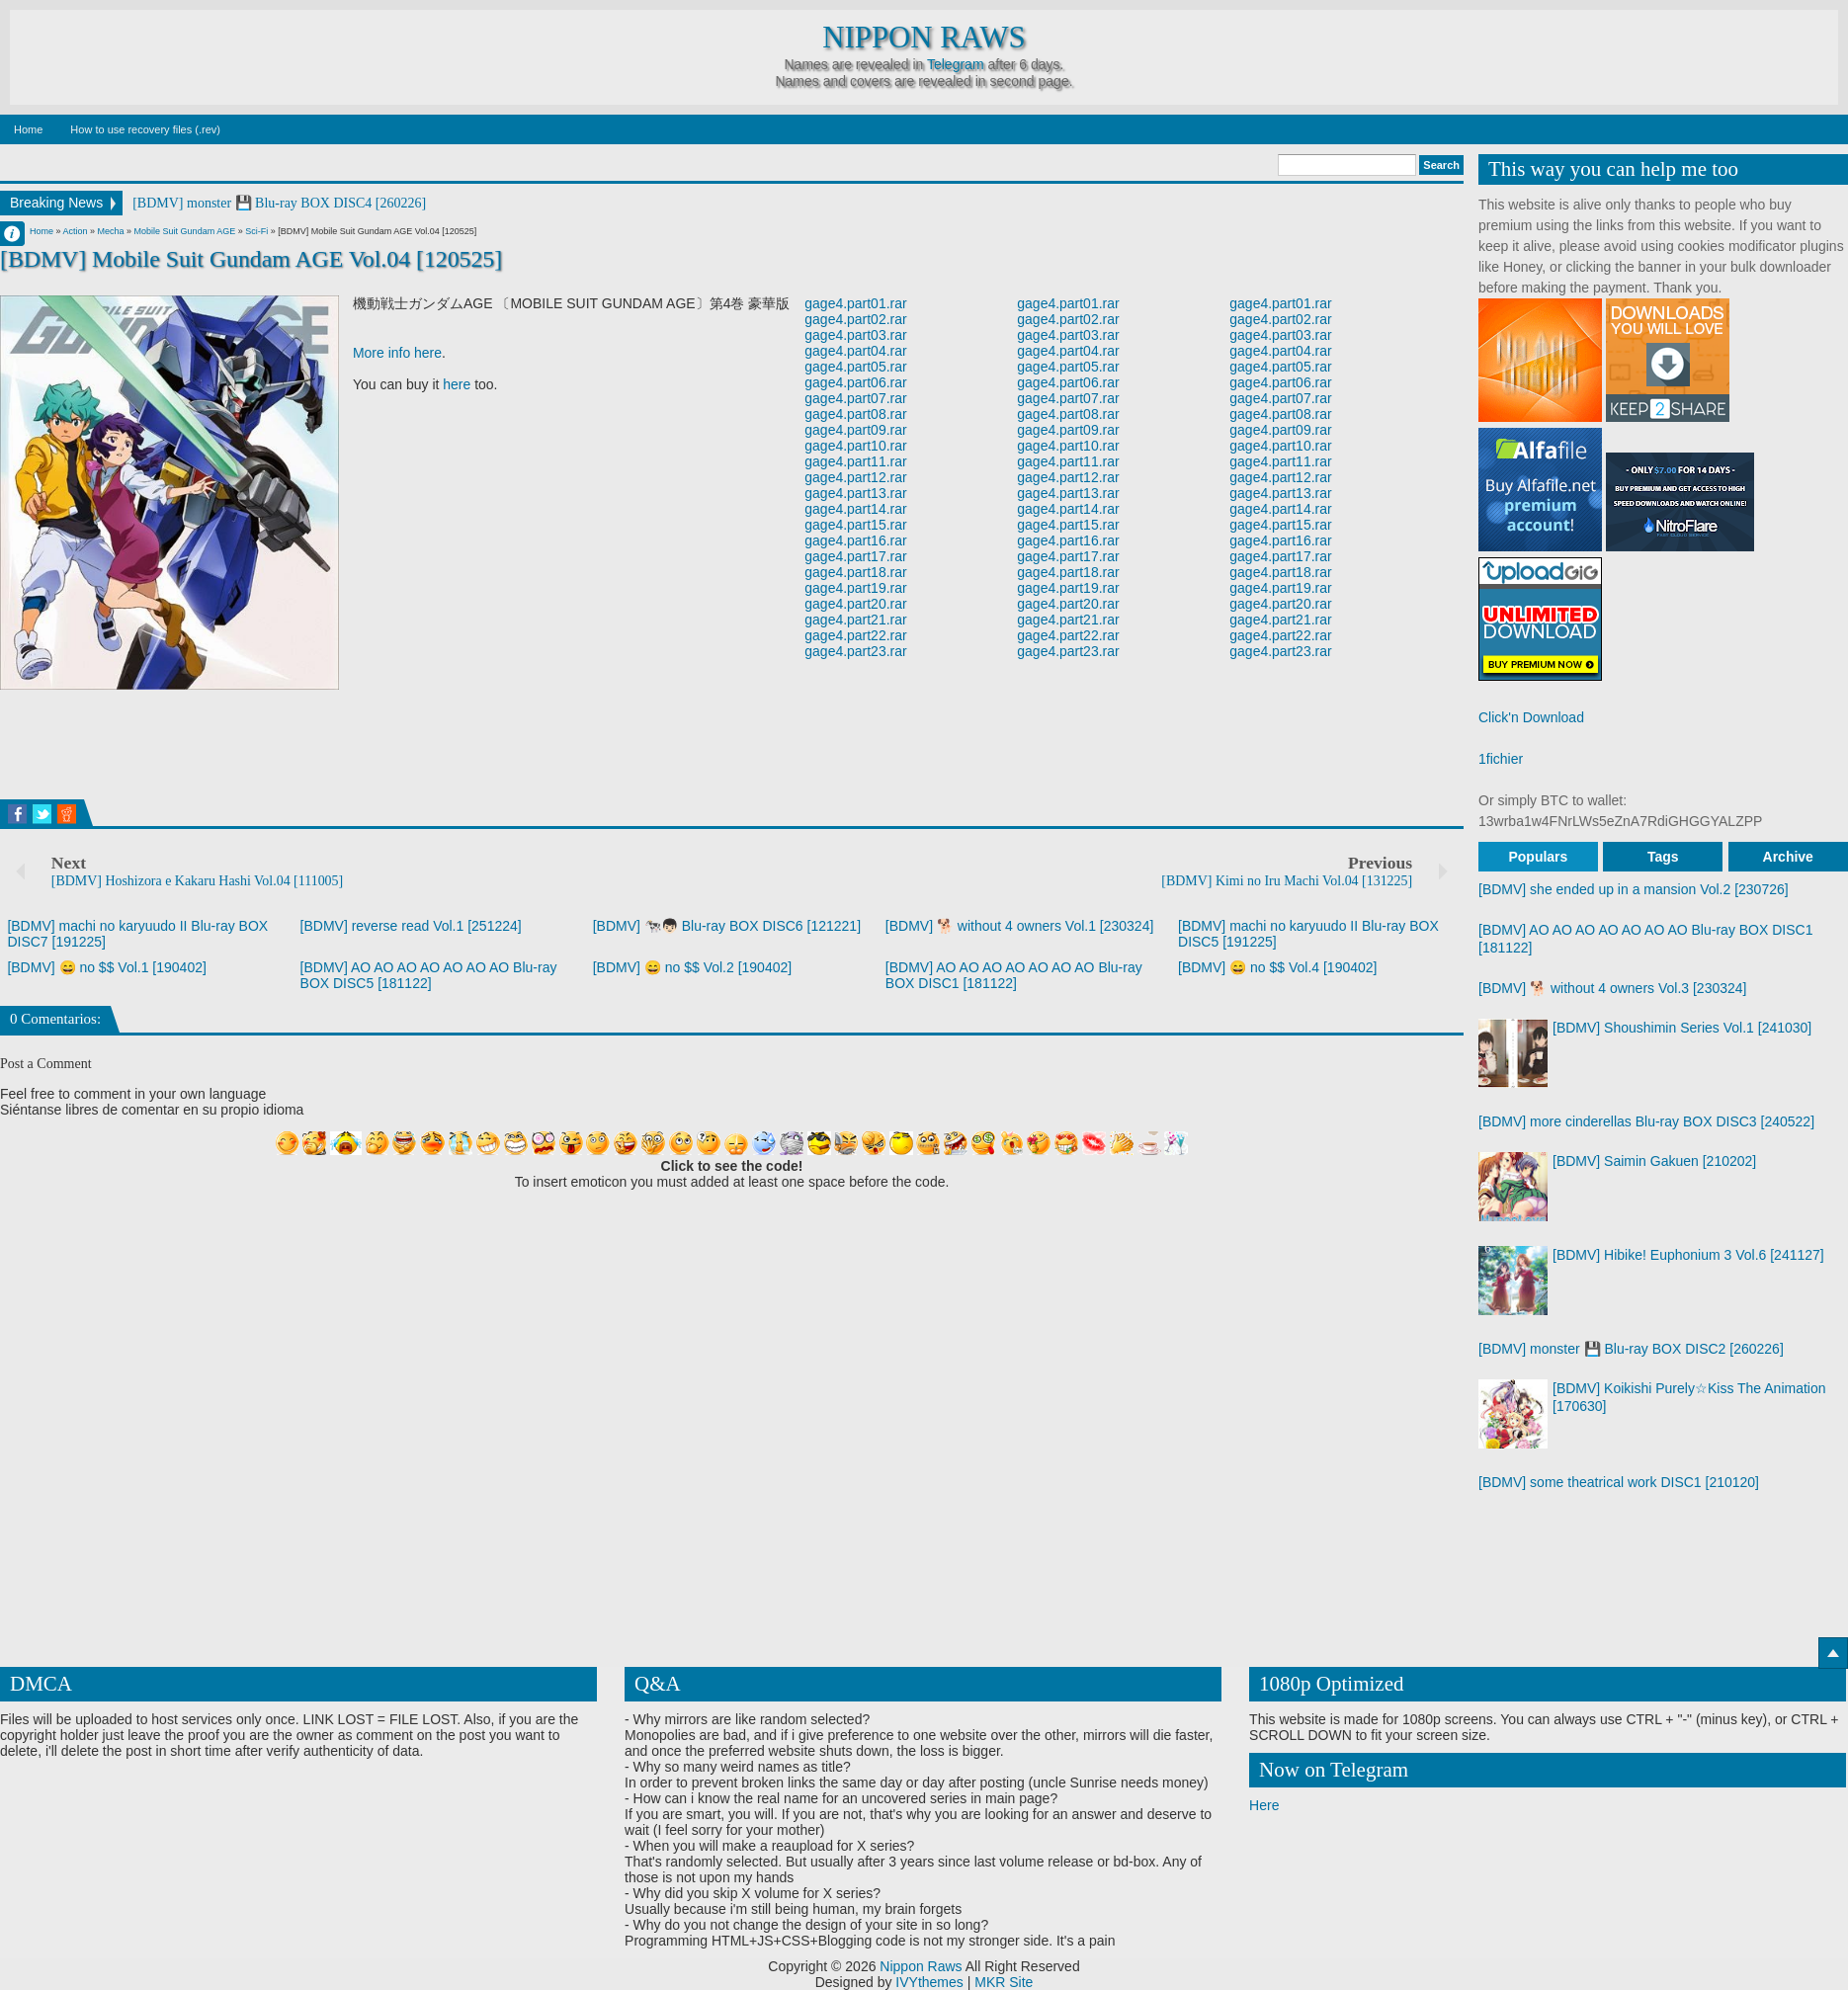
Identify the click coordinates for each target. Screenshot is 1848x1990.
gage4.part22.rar (855, 635)
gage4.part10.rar (855, 446)
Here (1264, 1805)
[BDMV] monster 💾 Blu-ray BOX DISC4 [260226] (279, 203)
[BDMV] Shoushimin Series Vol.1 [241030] (1682, 1028)
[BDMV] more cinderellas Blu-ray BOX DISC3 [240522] (1646, 1121)
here (456, 384)
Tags (1663, 857)
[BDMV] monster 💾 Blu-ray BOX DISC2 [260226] (1631, 1349)
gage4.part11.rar (855, 461)
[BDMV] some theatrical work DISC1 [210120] (1618, 1482)
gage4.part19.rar (855, 588)
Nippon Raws (923, 37)
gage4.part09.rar (855, 430)
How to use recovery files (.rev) (145, 129)
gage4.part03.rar (855, 335)
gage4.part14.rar (855, 509)
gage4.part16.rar (855, 540)
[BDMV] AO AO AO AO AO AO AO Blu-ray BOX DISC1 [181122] (1013, 975)
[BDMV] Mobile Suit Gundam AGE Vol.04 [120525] (251, 259)
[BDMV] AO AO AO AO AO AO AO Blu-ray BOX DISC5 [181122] (428, 975)
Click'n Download (1531, 717)
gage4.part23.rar (855, 651)
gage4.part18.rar (855, 572)
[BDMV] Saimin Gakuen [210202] (1654, 1161)
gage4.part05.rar (855, 366)
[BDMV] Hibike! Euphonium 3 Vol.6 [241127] (1688, 1255)
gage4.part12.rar (855, 477)
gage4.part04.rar (855, 351)
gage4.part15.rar (855, 525)
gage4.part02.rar (855, 319)
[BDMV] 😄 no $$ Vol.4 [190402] (1277, 967)
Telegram (955, 64)
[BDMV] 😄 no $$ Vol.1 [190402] (106, 967)
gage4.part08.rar (855, 414)
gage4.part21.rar (855, 619)
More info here (397, 353)
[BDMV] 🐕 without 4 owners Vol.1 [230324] (1019, 926)
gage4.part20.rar (855, 604)
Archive (1788, 857)
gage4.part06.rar (855, 382)
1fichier (1500, 759)
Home (28, 129)
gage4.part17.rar (855, 556)
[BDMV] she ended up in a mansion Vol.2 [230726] (1633, 889)
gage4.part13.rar (855, 493)
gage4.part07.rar (855, 398)
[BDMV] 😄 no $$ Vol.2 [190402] (692, 967)
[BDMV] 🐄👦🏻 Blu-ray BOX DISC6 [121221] (727, 926)
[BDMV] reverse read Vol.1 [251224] (411, 926)
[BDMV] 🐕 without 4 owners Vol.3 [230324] (1612, 988)
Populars (1537, 857)
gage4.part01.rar (855, 303)
